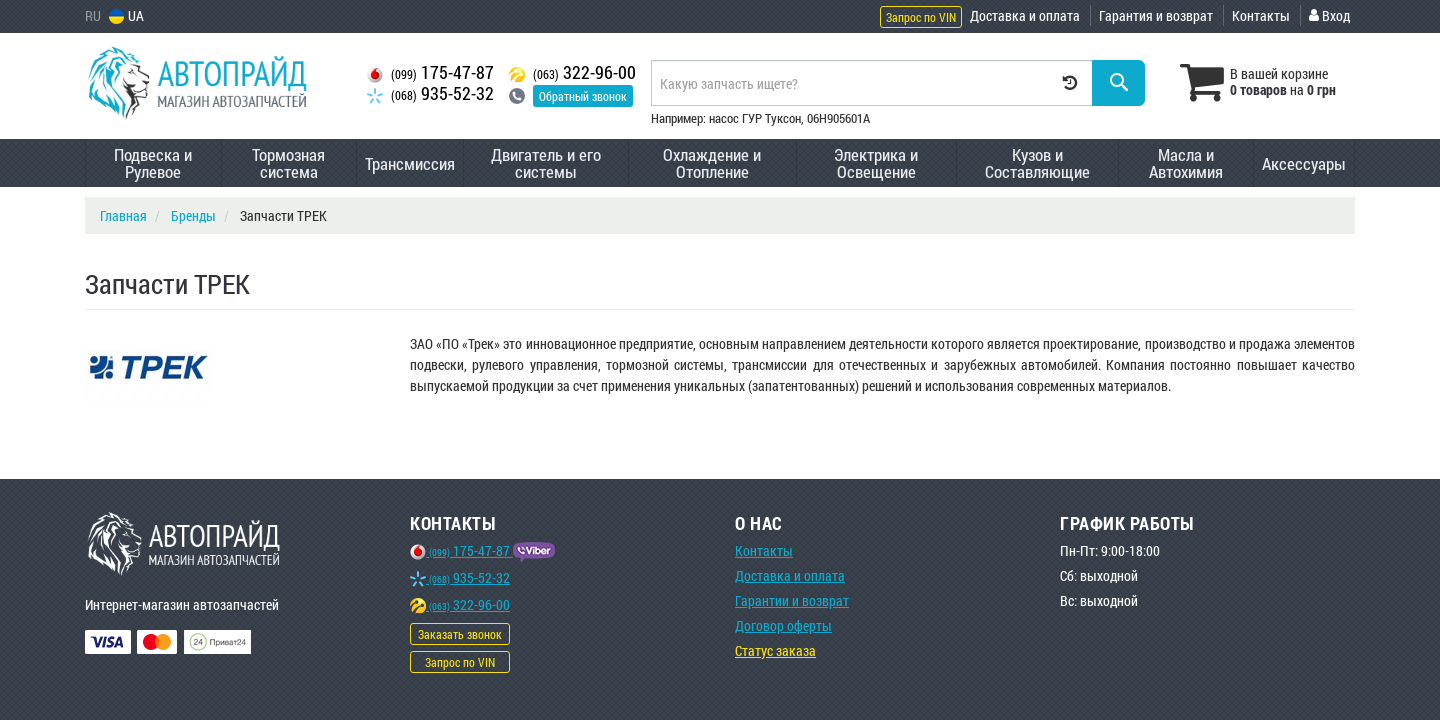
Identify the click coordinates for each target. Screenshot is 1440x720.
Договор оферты (783, 625)
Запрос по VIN (921, 17)
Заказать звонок (460, 634)
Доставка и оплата (1025, 15)
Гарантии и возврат (792, 600)
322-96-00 (572, 72)
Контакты (1261, 15)
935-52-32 (430, 93)
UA (126, 15)
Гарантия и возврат (1156, 15)
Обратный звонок (583, 96)
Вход (1329, 15)
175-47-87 (430, 72)
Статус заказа (775, 650)
